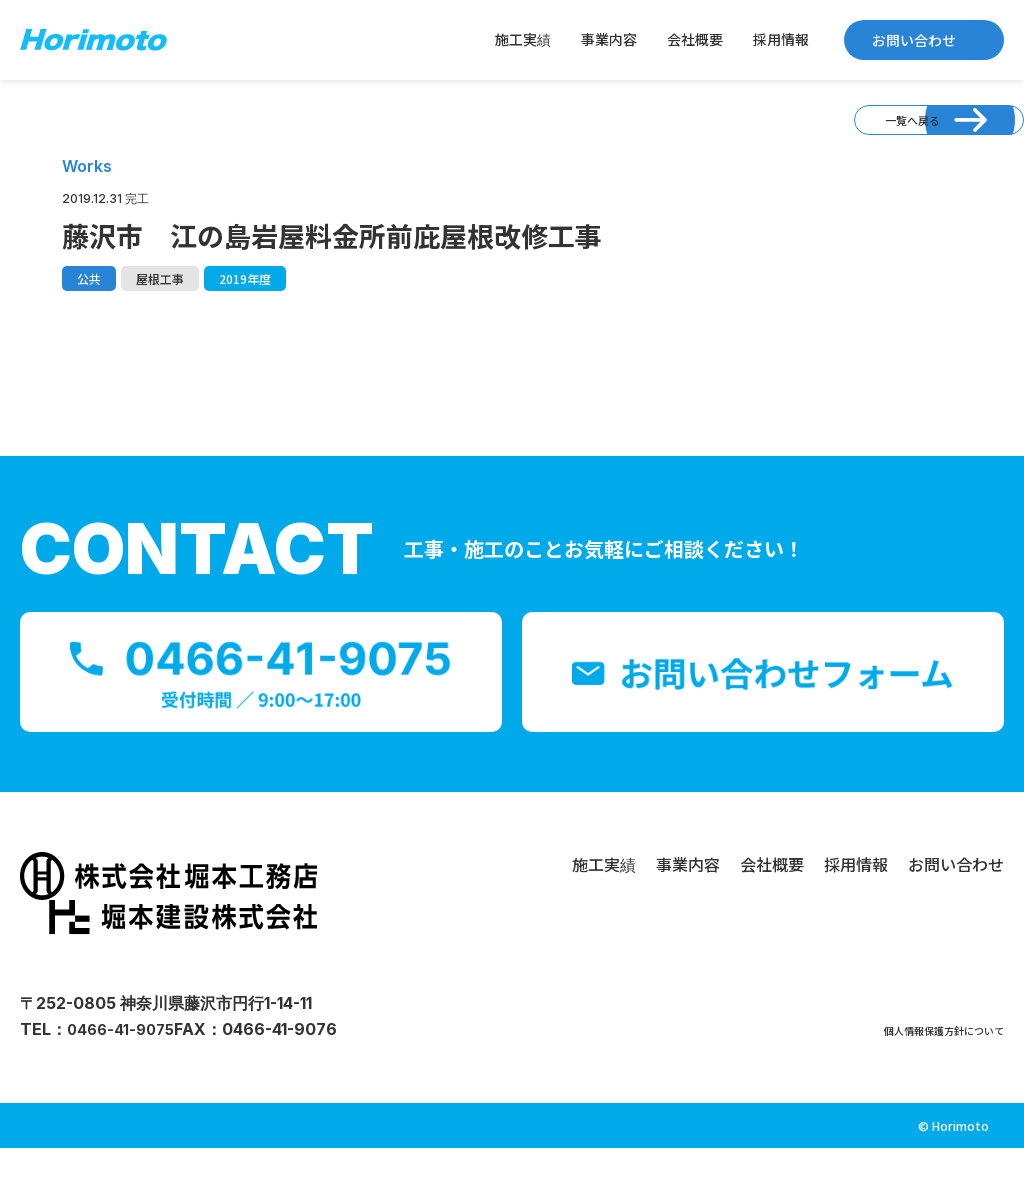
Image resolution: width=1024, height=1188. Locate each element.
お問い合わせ (914, 40)
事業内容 (609, 39)
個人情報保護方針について (908, 1069)
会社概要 (695, 39)
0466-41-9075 (124, 1069)
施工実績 (523, 39)
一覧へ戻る (860, 136)
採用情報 (781, 39)
